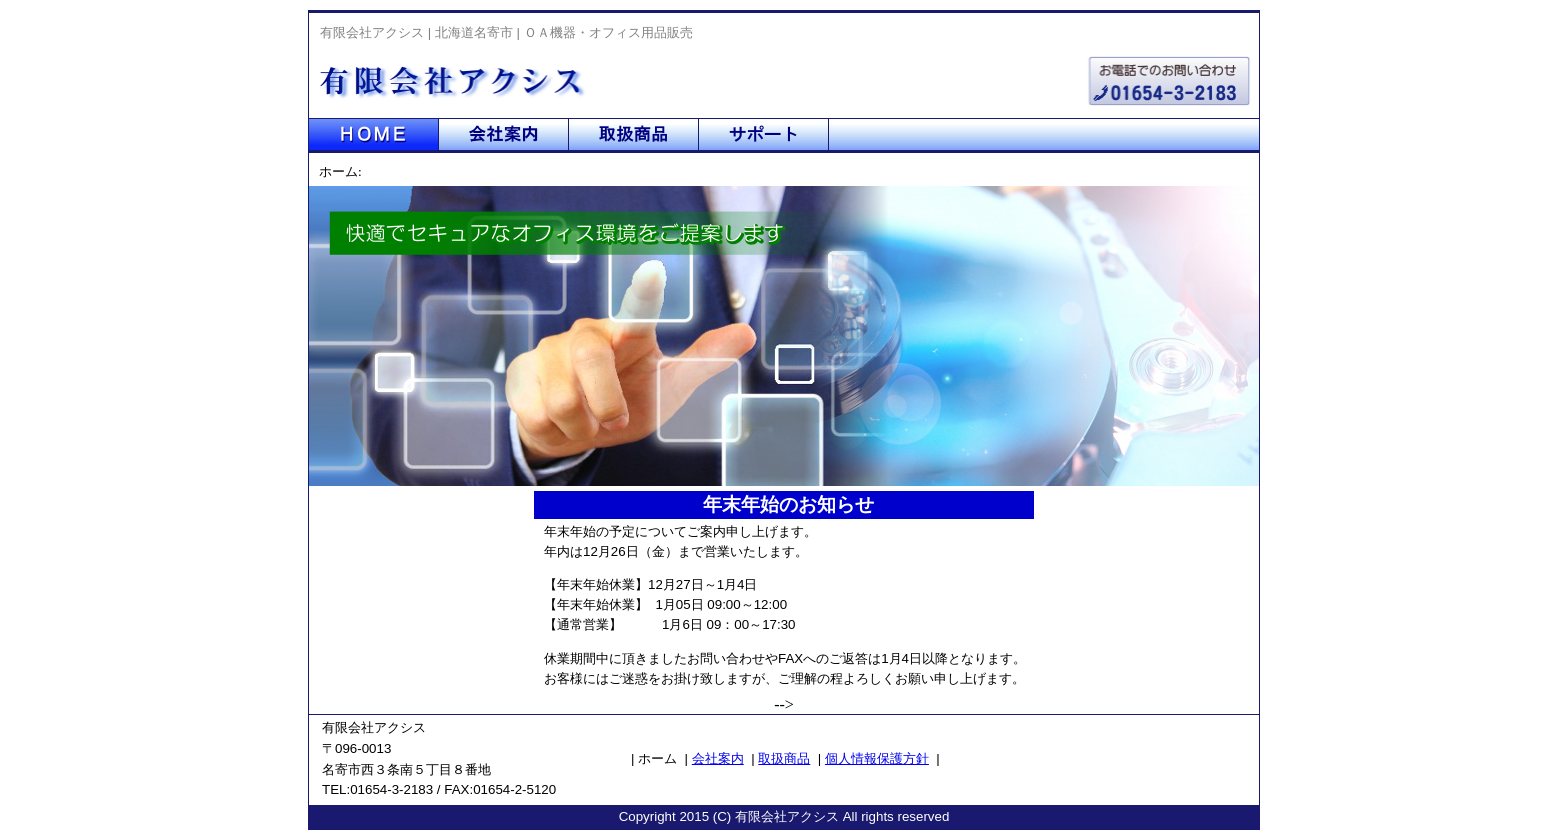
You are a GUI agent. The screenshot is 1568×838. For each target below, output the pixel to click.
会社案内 (718, 758)
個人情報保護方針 (877, 758)
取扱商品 (784, 758)
